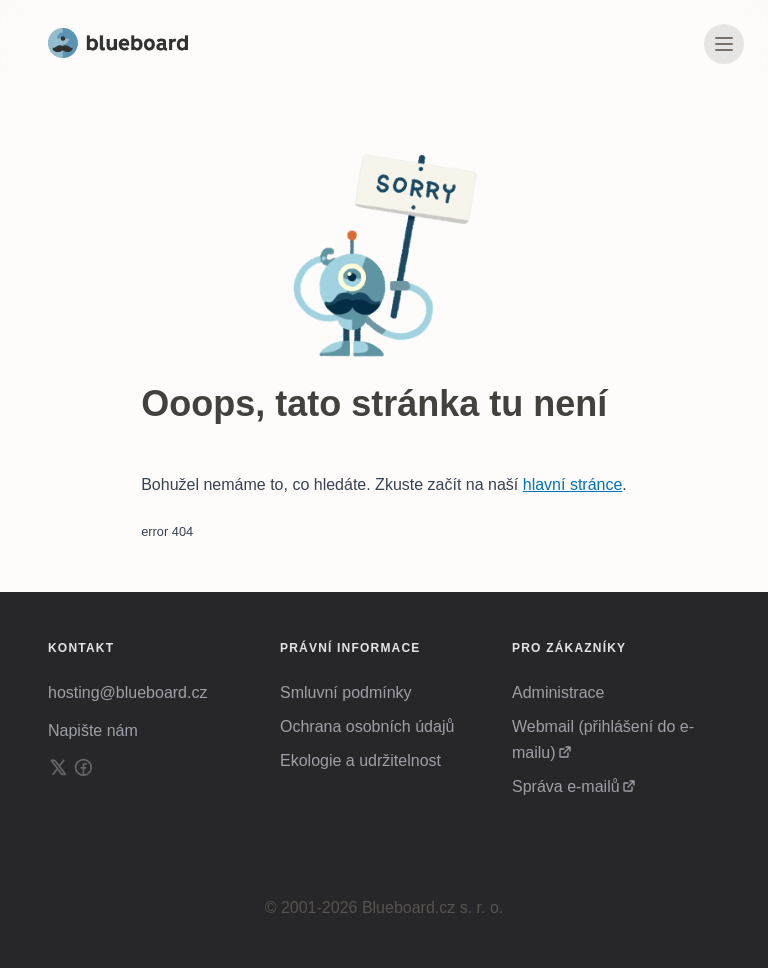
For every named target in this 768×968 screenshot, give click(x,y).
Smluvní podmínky (346, 692)
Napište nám (93, 730)
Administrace (558, 692)
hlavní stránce (573, 484)
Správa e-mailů (566, 786)
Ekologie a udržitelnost (360, 760)
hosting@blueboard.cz (127, 692)
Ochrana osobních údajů (367, 726)
